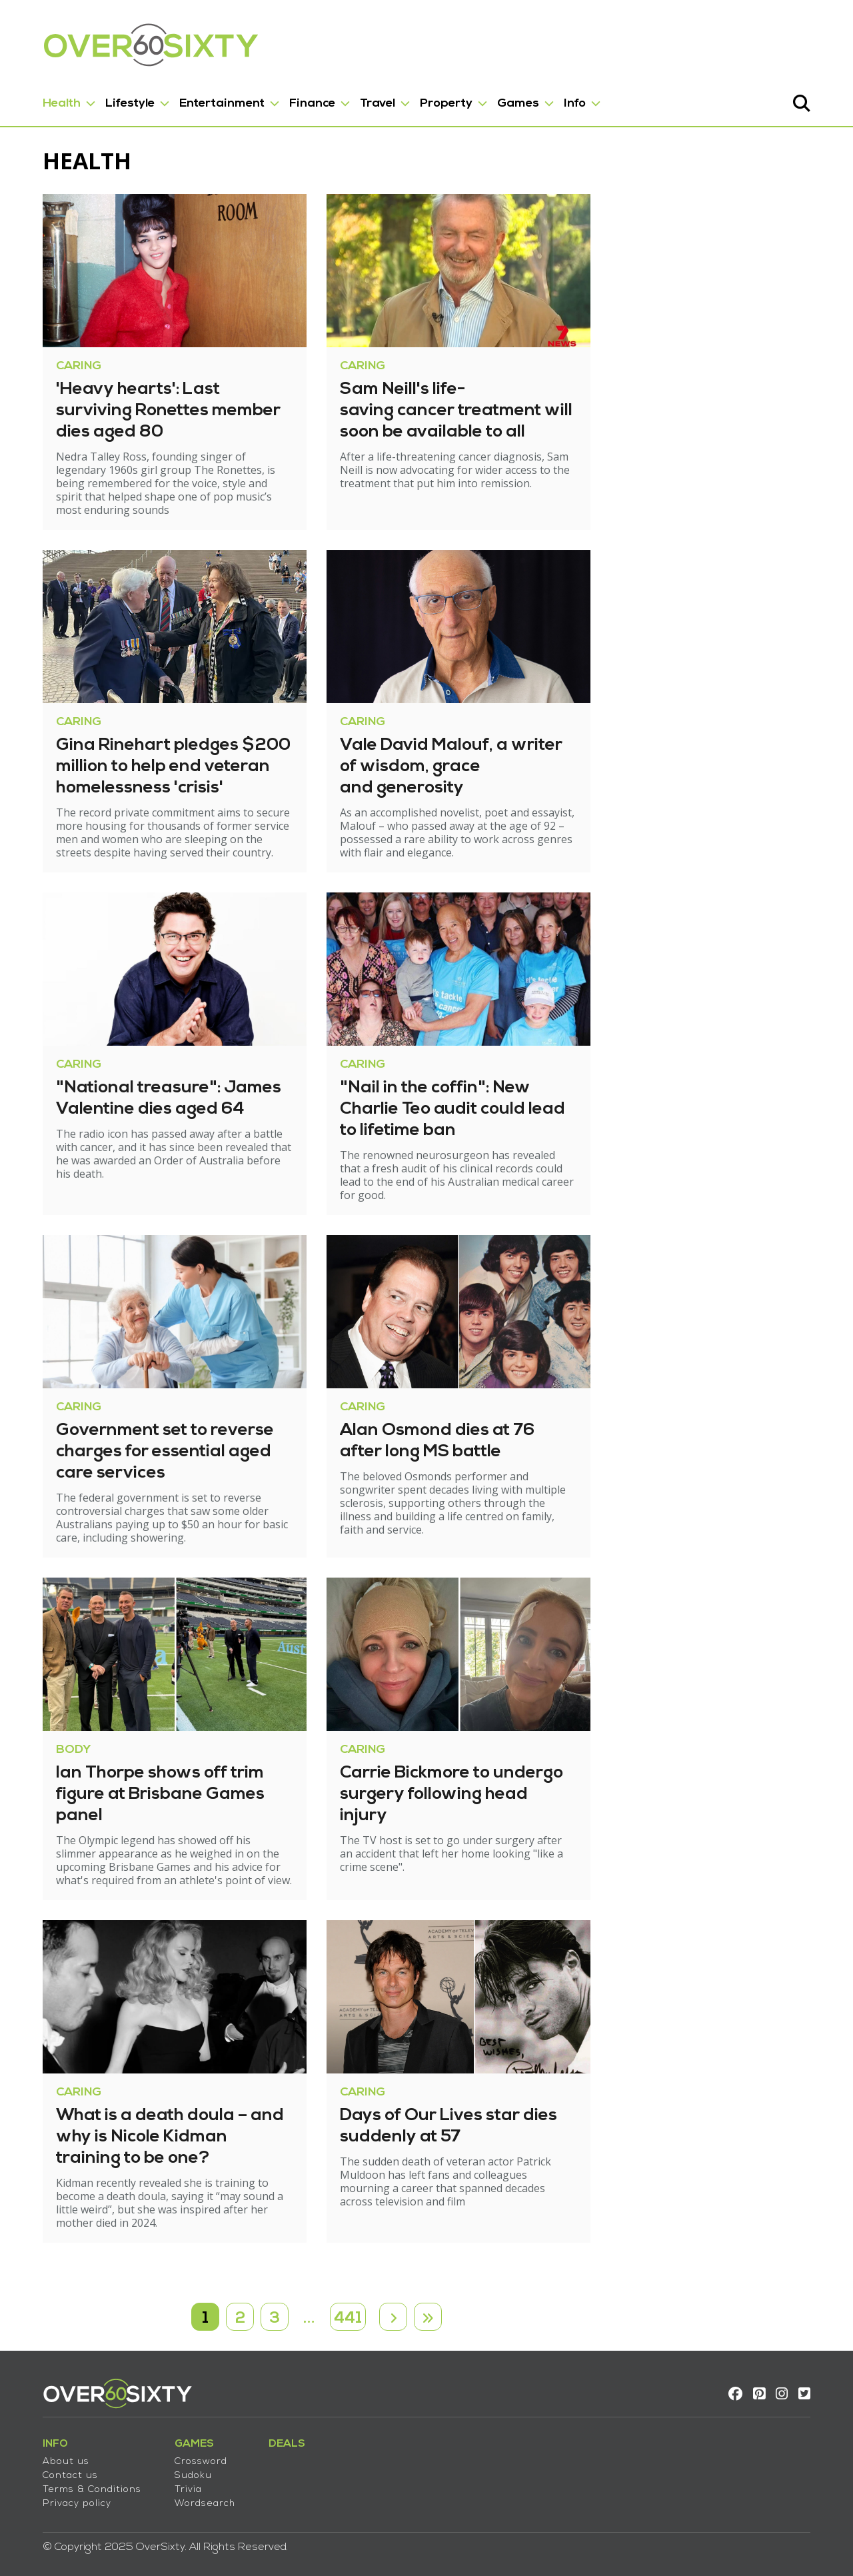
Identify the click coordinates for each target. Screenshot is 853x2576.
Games (502, 99)
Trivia (172, 2478)
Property (430, 99)
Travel (361, 99)
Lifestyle (114, 99)
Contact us (54, 2464)
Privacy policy (61, 2492)
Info (559, 99)
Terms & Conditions (76, 2478)
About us (50, 2450)
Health (46, 99)
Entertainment (206, 99)
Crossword (185, 2450)
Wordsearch (189, 2492)
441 (348, 2301)
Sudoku (177, 2464)
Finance (296, 99)
